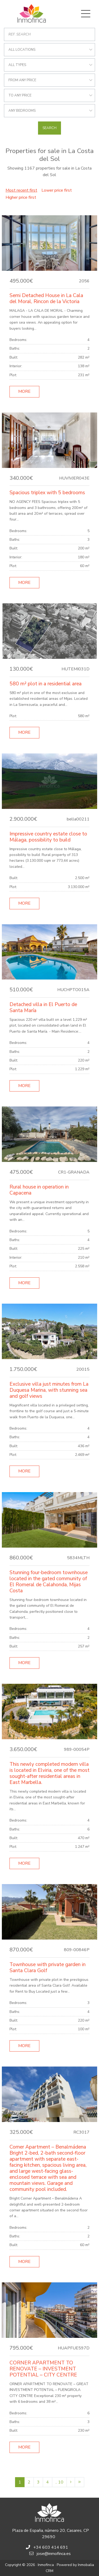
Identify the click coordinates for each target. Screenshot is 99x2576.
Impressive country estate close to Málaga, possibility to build (48, 836)
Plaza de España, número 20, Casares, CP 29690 (50, 2534)
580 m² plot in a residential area (46, 683)
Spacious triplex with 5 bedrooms (47, 492)
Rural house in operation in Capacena (39, 1190)
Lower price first (56, 190)
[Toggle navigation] (85, 13)
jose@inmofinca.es (54, 2554)
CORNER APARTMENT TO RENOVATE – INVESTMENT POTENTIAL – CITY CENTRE (43, 2368)
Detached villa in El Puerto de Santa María (43, 1007)
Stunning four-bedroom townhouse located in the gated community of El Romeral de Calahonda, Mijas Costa (49, 1581)
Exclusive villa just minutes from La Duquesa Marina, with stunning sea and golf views (49, 1390)
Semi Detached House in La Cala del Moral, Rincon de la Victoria (46, 298)
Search (49, 128)
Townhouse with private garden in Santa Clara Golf (48, 1967)
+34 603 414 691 (50, 2547)
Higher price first (21, 197)
